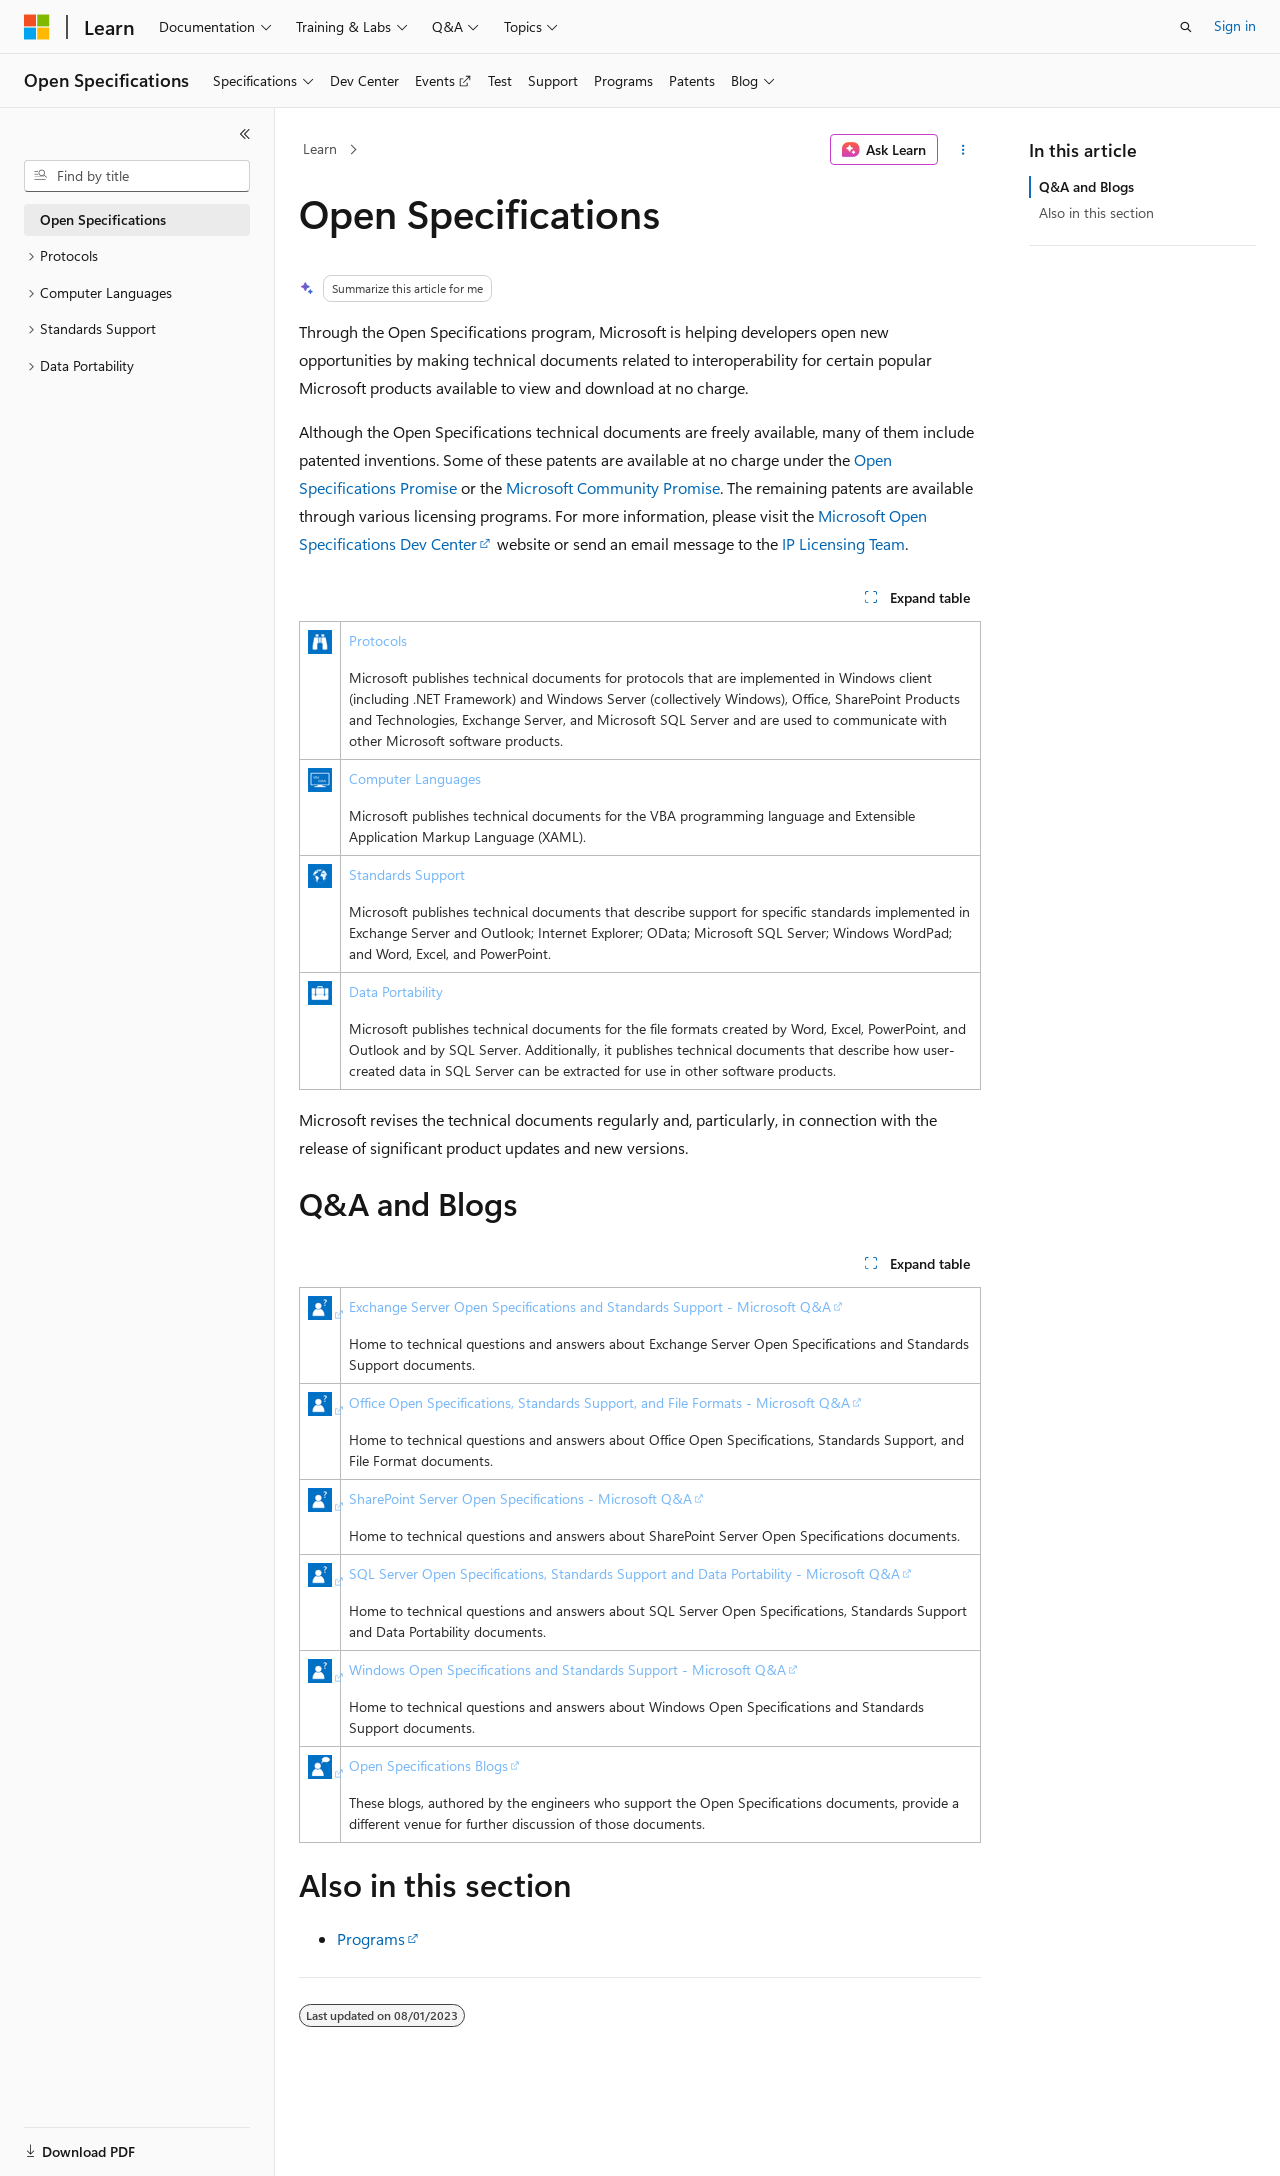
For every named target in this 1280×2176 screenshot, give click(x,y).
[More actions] (963, 150)
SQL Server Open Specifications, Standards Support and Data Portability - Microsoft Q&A (624, 1573)
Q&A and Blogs (1086, 186)
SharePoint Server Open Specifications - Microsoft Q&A (520, 1498)
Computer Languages (415, 778)
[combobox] (137, 176)
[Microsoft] (37, 27)
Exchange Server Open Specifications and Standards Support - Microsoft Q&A (590, 1306)
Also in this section (1096, 212)
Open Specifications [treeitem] (103, 219)
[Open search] (1186, 27)
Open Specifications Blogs (428, 1765)
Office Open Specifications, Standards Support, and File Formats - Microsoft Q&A (599, 1402)
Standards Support (407, 874)
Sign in (1235, 25)
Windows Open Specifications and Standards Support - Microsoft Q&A (567, 1669)
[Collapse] (245, 134)
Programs (371, 1938)
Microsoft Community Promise (613, 487)
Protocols (378, 640)
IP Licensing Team (843, 543)
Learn (320, 148)
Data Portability (396, 991)
